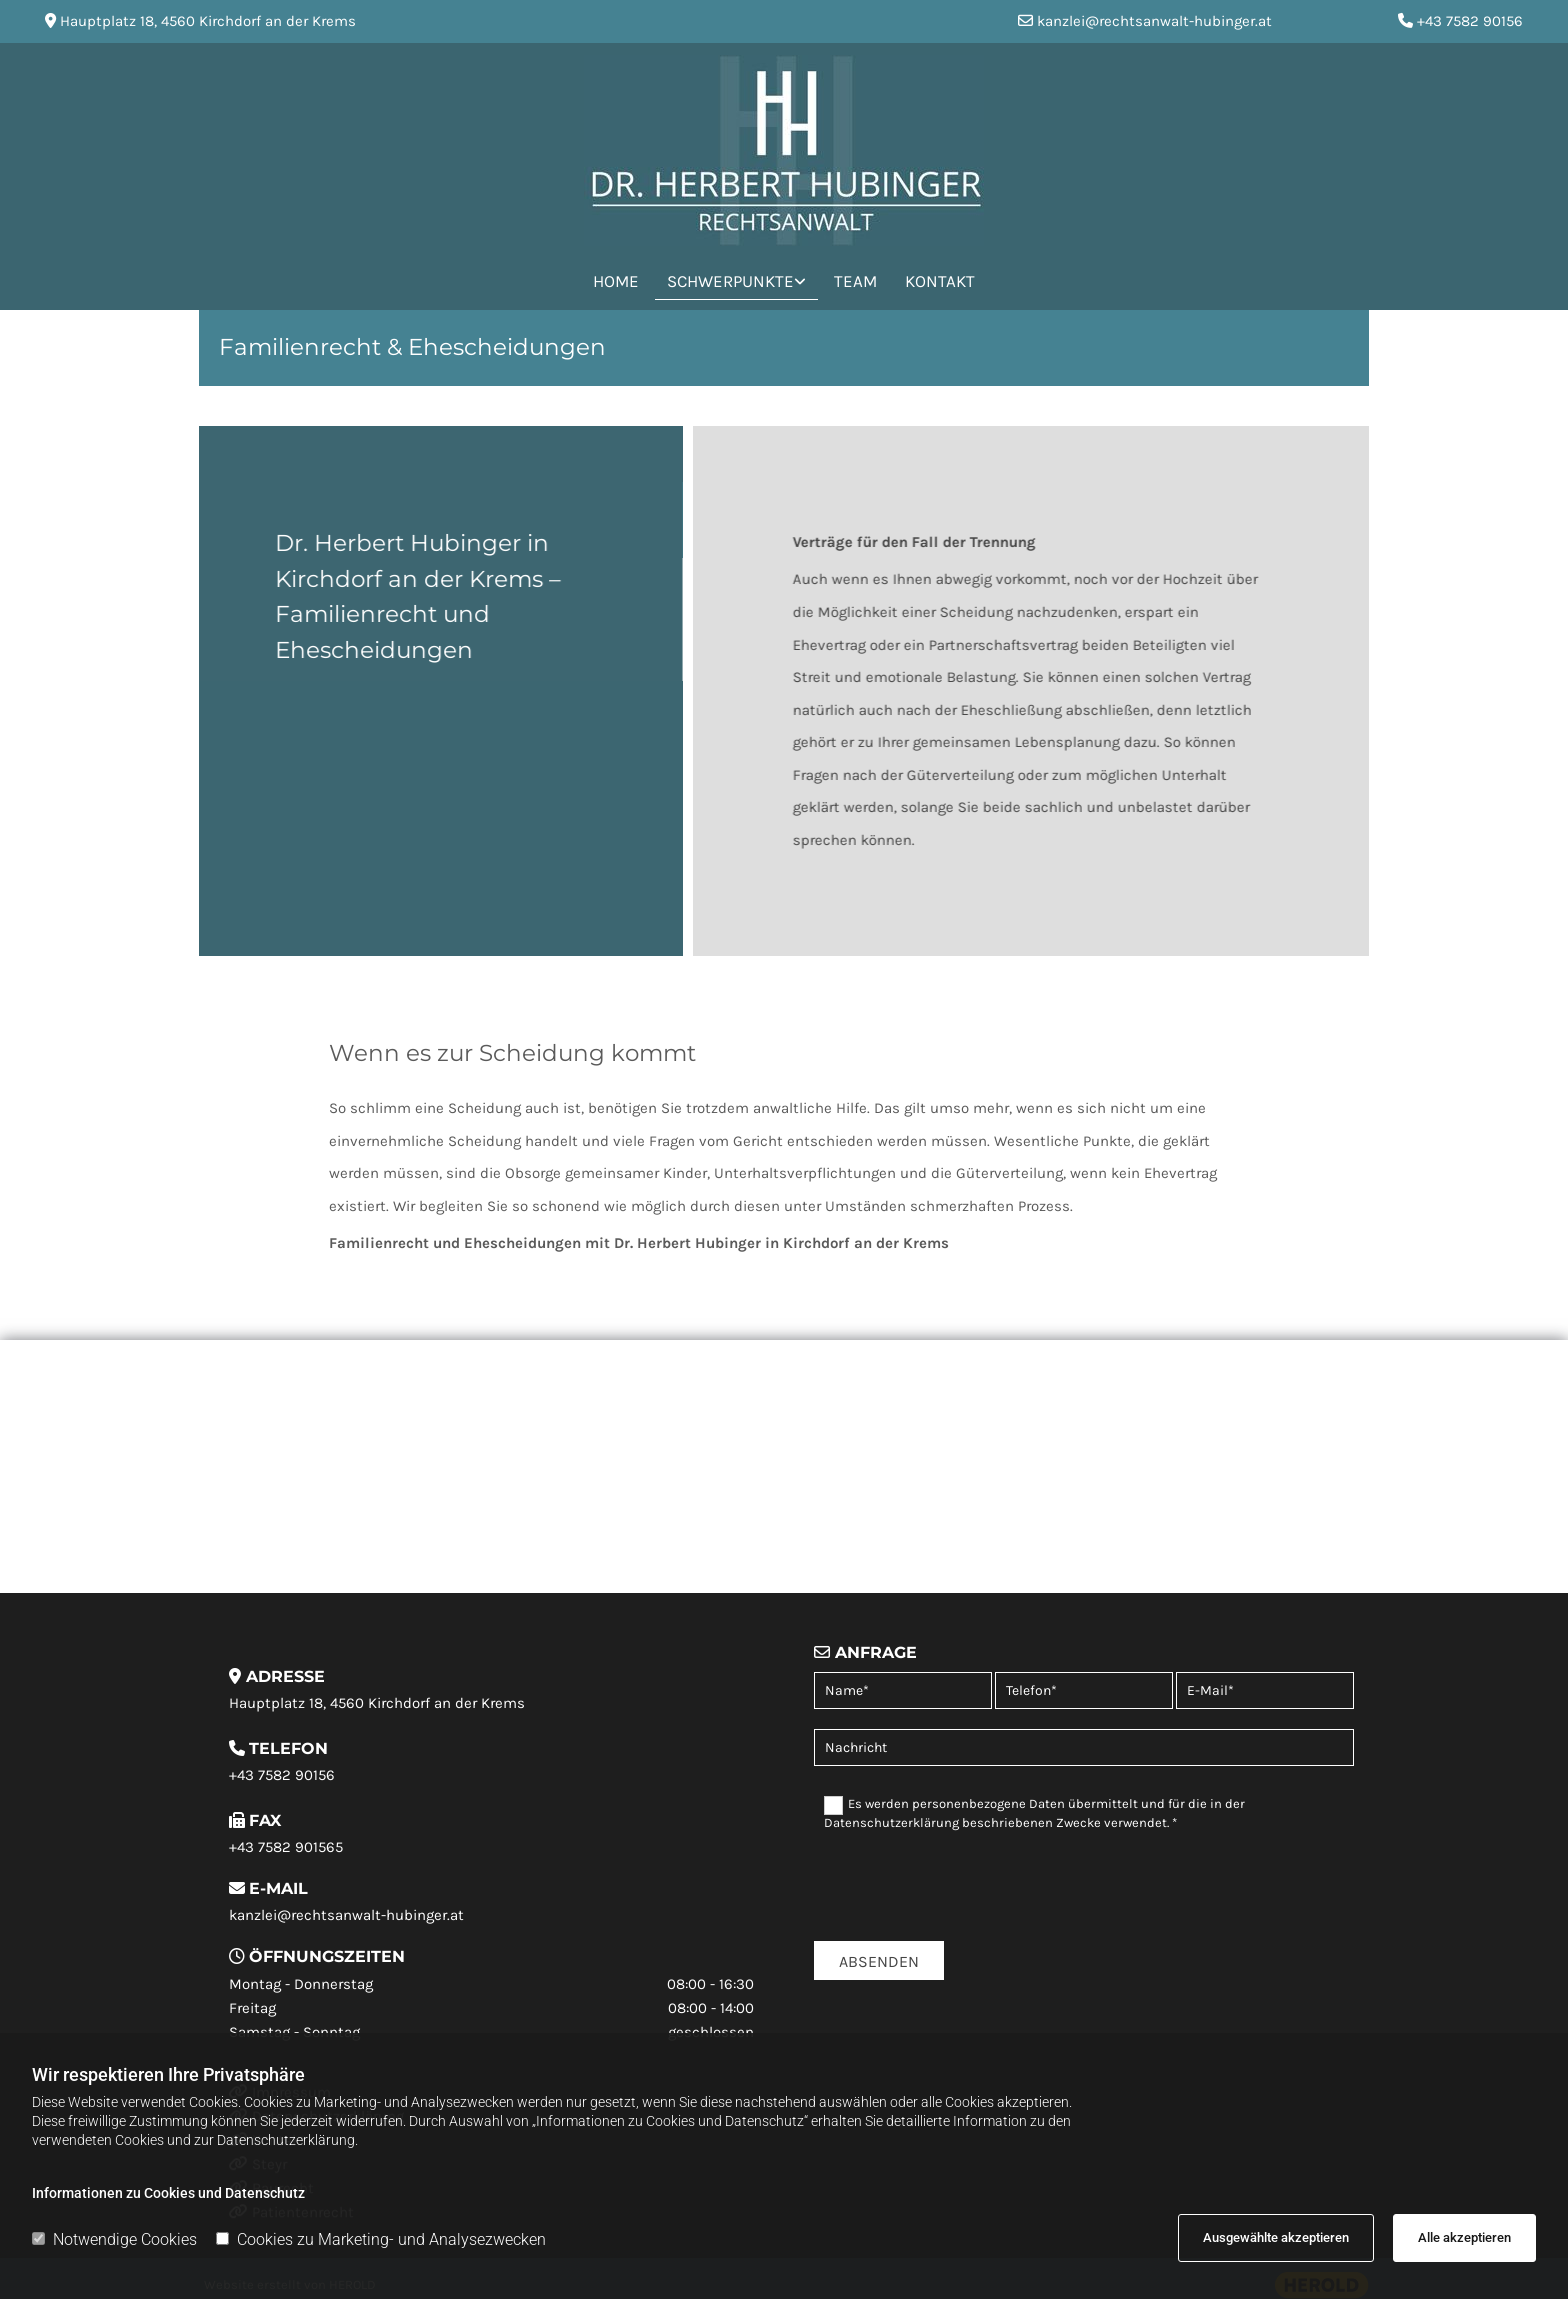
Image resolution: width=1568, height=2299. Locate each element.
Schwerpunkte (730, 281)
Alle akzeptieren (1464, 2237)
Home (616, 281)
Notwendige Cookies (114, 2239)
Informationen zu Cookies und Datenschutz (168, 2193)
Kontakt (940, 281)
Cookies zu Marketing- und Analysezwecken (381, 2239)
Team (855, 281)
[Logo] (784, 150)
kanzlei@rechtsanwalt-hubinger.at (1154, 21)
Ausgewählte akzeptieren (1276, 2237)
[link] (736, 279)
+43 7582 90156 (1470, 21)
